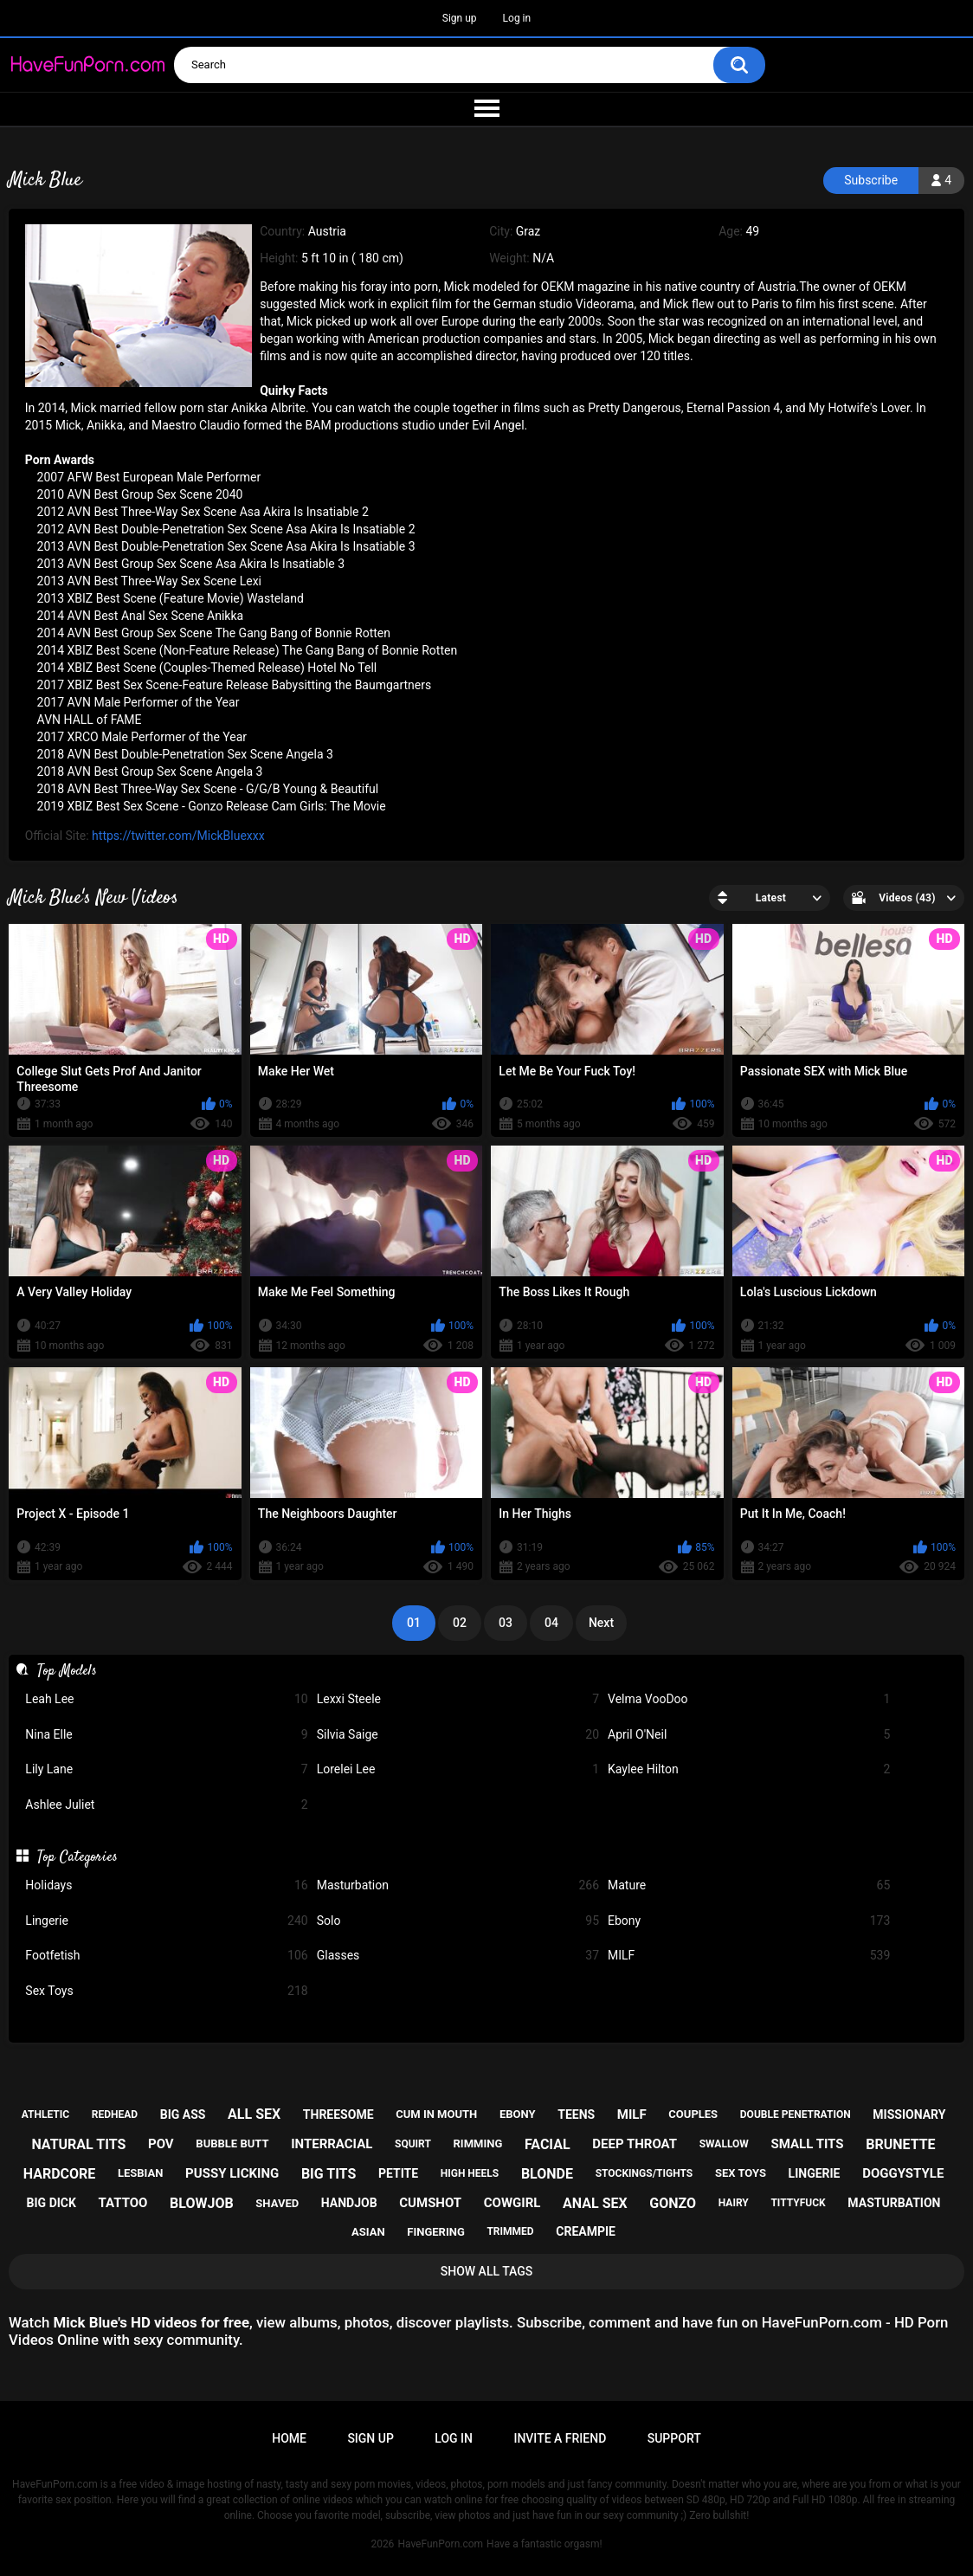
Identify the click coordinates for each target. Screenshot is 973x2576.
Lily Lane (166, 1769)
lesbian (140, 2172)
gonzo (672, 2203)
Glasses (458, 1955)
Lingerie (166, 1921)
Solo (458, 1921)
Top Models (67, 1671)
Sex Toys (166, 1991)
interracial (331, 2144)
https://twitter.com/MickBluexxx (178, 836)
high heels (470, 2173)
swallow (724, 2144)
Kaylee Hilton (749, 1769)
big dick (51, 2203)
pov (161, 2144)
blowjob (202, 2203)
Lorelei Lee (458, 1769)
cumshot (430, 2203)
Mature (749, 1885)
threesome (338, 2114)
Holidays (166, 1885)
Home (289, 2438)
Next (601, 1623)
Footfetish (166, 1955)
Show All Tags (487, 2271)
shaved (277, 2203)
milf (632, 2114)
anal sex (595, 2203)
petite (398, 2173)
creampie (585, 2231)
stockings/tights (644, 2173)
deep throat (634, 2144)
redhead (115, 2114)
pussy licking (232, 2173)
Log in (517, 18)
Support (674, 2438)
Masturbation (458, 1885)
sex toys (740, 2172)
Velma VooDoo (749, 1699)
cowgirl (512, 2203)
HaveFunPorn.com (440, 2544)
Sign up (459, 18)
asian (368, 2231)
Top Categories (77, 1857)
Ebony (749, 1921)
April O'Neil (749, 1734)
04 (551, 1623)
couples (693, 2114)
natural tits (78, 2144)
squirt (413, 2144)
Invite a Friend (559, 2438)
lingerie (815, 2173)
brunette (900, 2144)
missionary (909, 2114)
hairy (733, 2203)
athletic (45, 2114)
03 (505, 1623)
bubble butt (232, 2143)
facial (547, 2144)
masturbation (893, 2203)
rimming (478, 2143)
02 (460, 1623)
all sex (254, 2114)
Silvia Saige (458, 1734)
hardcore (59, 2174)
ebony (517, 2114)
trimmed (509, 2231)
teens (576, 2114)
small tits (807, 2144)
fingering (435, 2231)
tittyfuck (797, 2203)
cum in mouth (436, 2114)
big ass (183, 2114)
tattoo (123, 2203)
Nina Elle (166, 1734)
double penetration (795, 2114)
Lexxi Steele (458, 1699)
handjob (349, 2203)
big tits (328, 2174)
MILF (749, 1955)
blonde (547, 2174)
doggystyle (903, 2173)
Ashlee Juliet (166, 1805)
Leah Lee (166, 1699)
